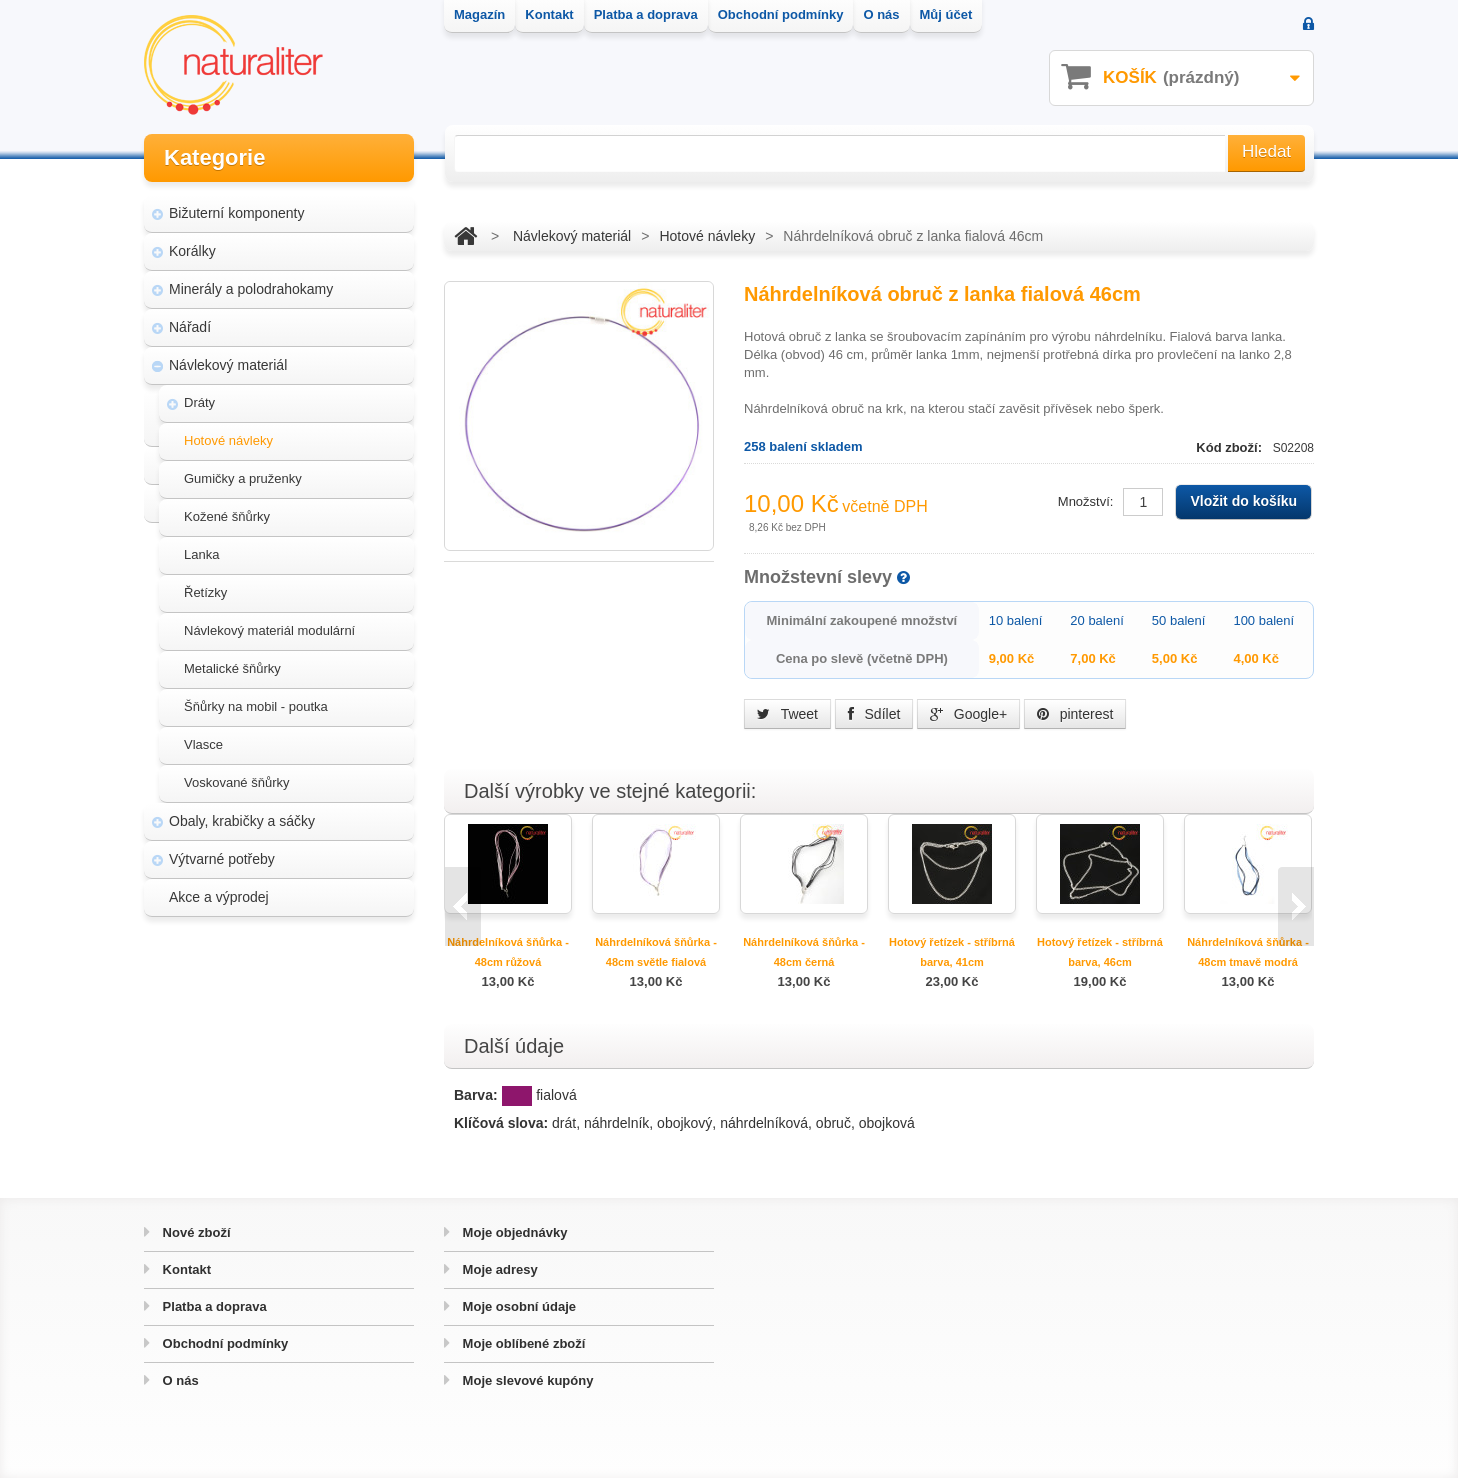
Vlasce (203, 741)
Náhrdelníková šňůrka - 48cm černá (804, 952)
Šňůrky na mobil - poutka (256, 703)
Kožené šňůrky (227, 513)
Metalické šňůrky (232, 665)
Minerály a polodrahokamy (251, 286)
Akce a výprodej (219, 894)
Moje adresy (498, 1269)
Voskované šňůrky (237, 779)
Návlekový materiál (228, 362)
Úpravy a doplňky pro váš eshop (281, 1054)
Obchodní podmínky (223, 1343)
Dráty (199, 399)
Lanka (201, 551)
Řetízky (205, 589)
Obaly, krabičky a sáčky (242, 818)
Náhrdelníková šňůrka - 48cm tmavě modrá (1248, 952)
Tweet (787, 714)
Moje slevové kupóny (526, 1380)
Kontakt (185, 1269)
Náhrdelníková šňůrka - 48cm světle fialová (656, 952)
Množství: (1086, 501)
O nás (179, 1380)
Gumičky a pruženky (243, 475)
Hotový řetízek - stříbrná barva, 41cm (952, 952)
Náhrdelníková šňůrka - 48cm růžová (508, 952)
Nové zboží (195, 1232)
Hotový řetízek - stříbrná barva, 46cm (1100, 952)
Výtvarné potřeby (222, 856)
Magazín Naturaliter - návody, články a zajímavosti (272, 1006)
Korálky (192, 248)
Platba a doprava (213, 1306)
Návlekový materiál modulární (269, 627)
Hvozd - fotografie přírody (260, 1092)
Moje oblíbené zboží (522, 1343)
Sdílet (874, 714)
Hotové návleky (228, 437)
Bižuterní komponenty (236, 210)
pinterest (1075, 714)
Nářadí (190, 324)
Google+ (968, 714)
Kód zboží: (1230, 447)
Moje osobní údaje (517, 1306)
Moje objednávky (513, 1232)
